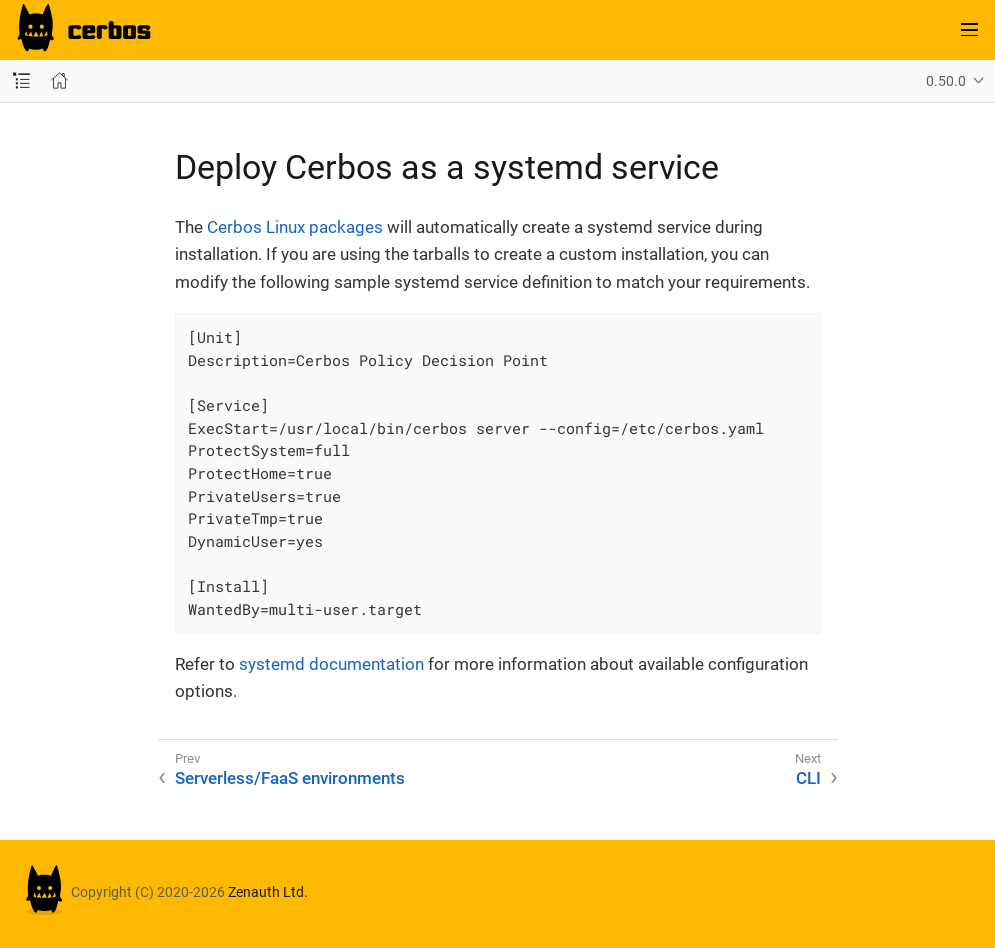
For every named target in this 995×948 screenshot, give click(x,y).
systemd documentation (331, 664)
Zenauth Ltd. (268, 893)
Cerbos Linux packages (295, 227)
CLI (808, 778)
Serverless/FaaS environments (290, 778)
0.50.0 (946, 81)
